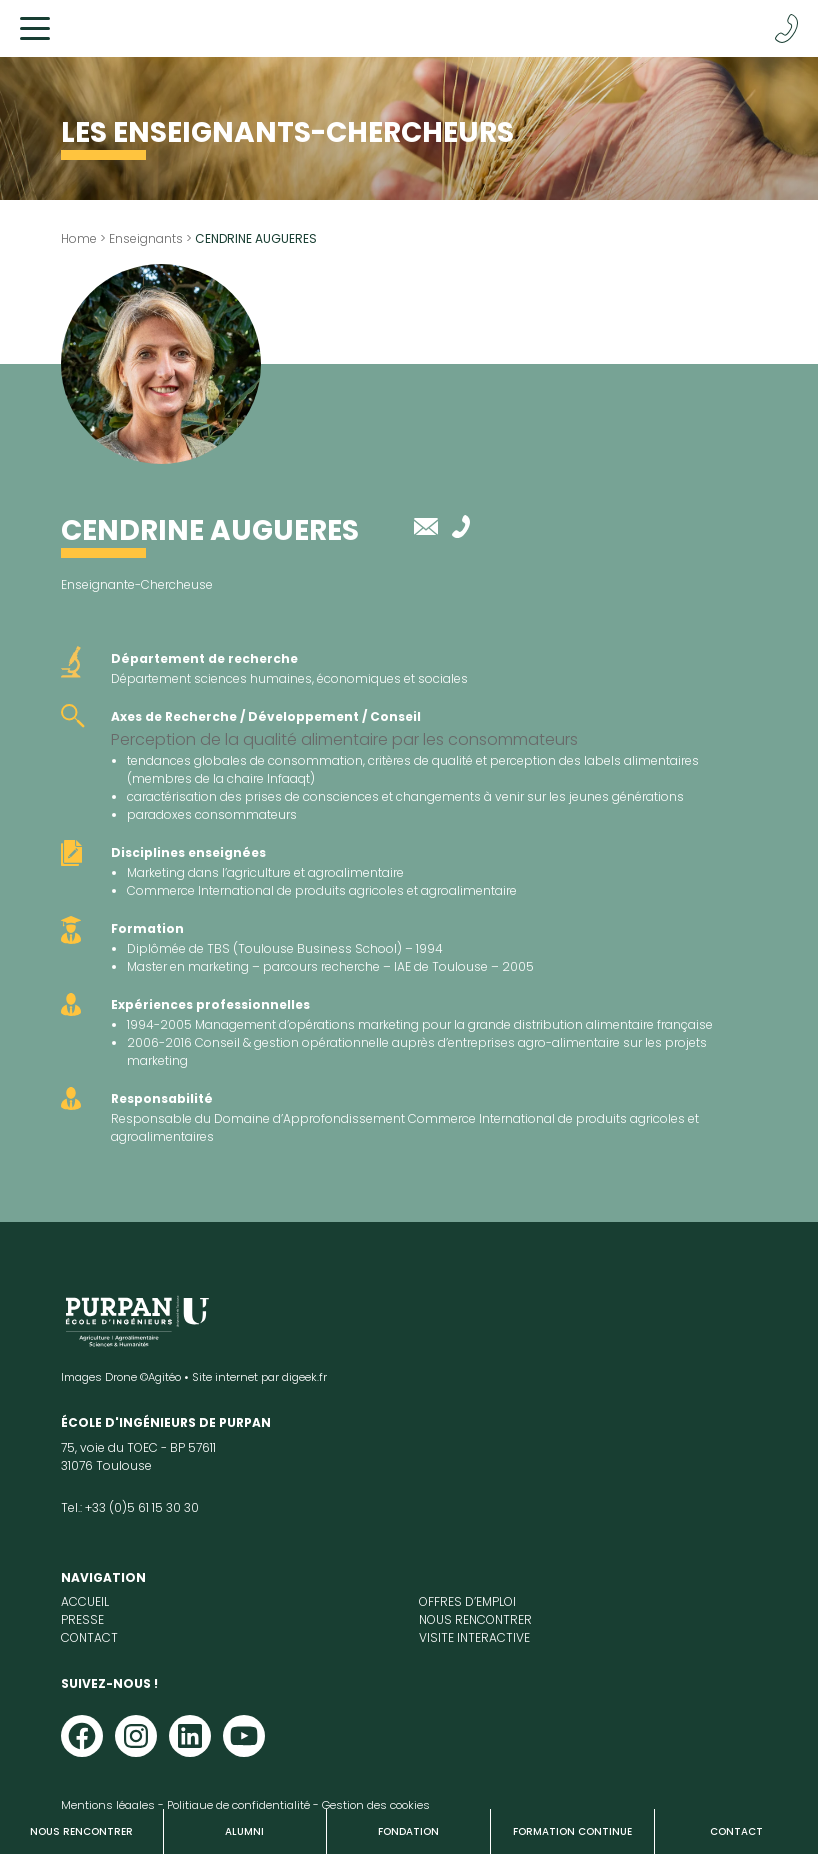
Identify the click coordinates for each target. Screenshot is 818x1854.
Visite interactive (474, 1637)
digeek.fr (304, 1377)
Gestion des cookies (376, 1805)
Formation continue (572, 1831)
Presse (82, 1619)
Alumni (244, 1831)
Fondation (408, 1831)
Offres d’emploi (467, 1601)
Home (79, 238)
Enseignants (146, 238)
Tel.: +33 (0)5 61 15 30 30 (130, 1507)
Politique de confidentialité (238, 1805)
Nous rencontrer (81, 1831)
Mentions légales (108, 1805)
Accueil (85, 1601)
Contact (736, 1831)
